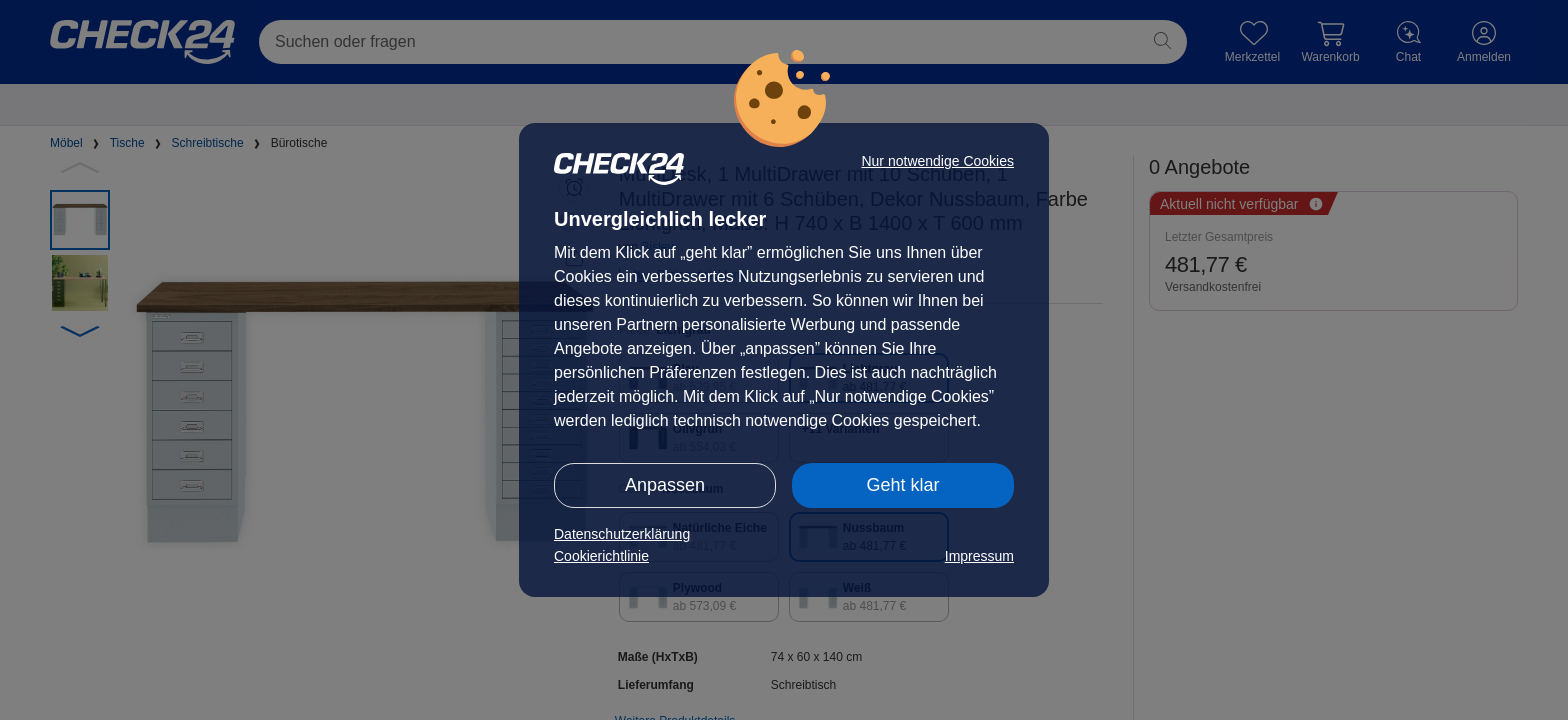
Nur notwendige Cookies (937, 161)
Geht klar (902, 485)
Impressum (979, 556)
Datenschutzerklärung (622, 534)
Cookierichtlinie (601, 556)
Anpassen (665, 485)
